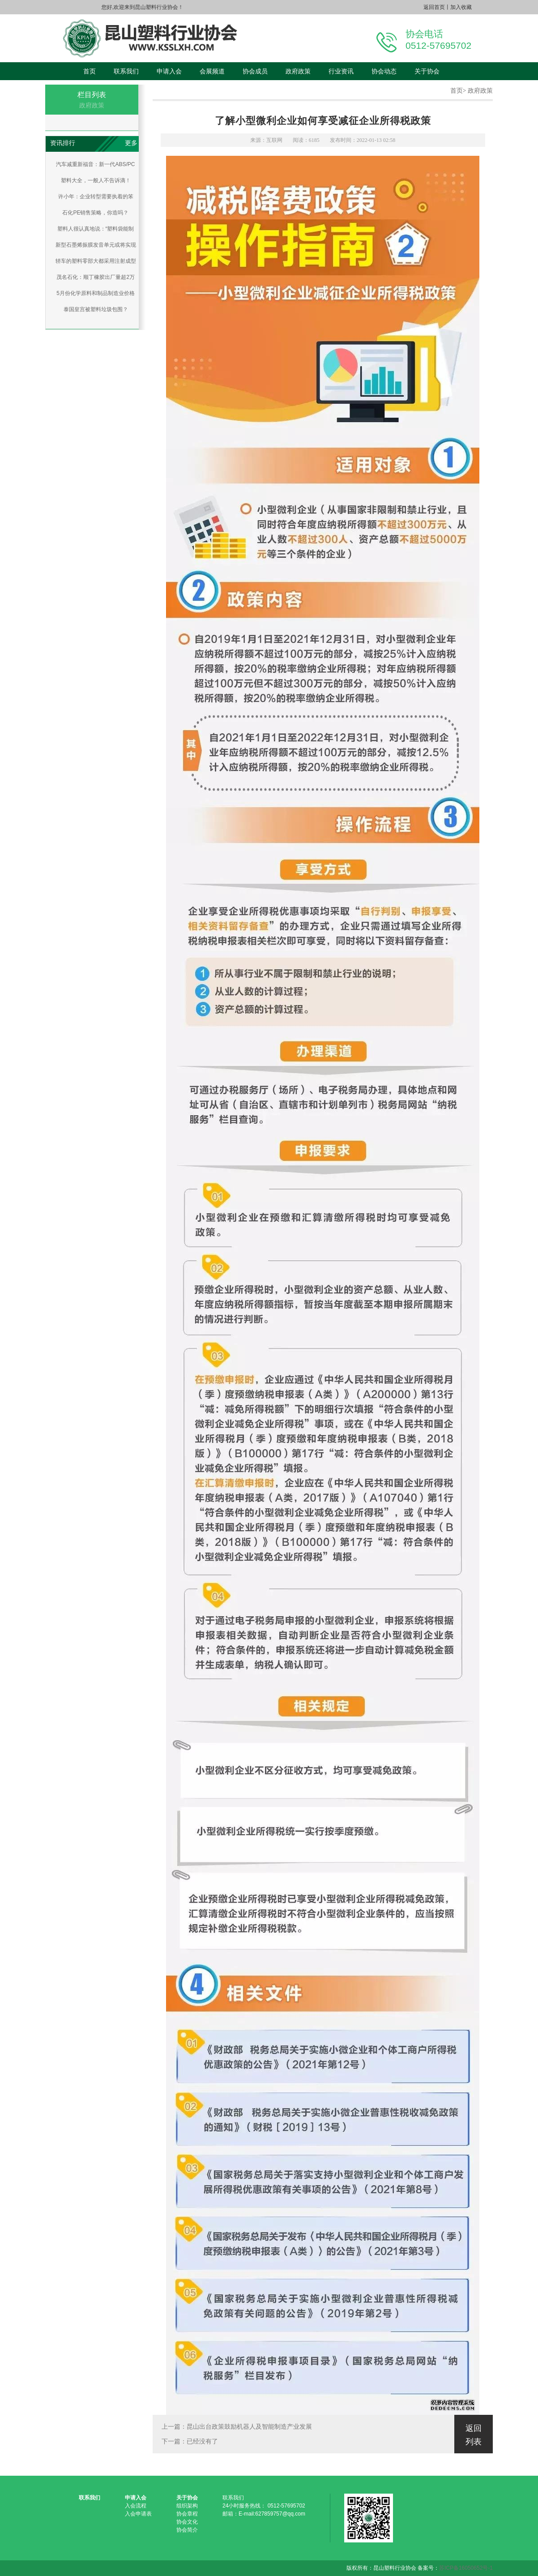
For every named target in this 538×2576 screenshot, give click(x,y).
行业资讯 (341, 71)
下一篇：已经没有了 (190, 2441)
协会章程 (187, 2514)
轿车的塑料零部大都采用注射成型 (96, 261)
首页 (89, 71)
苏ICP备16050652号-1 (466, 2568)
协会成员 (255, 71)
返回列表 (473, 2435)
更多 (131, 143)
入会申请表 (138, 2514)
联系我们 (126, 71)
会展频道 (212, 71)
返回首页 (434, 7)
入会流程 (135, 2506)
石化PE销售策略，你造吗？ (95, 213)
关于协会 (427, 71)
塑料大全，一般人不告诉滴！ (96, 180)
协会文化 (187, 2522)
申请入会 (169, 71)
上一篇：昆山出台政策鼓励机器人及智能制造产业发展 (237, 2426)
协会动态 (384, 71)
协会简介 (187, 2530)
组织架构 (187, 2506)
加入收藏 (461, 7)
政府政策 (298, 71)
